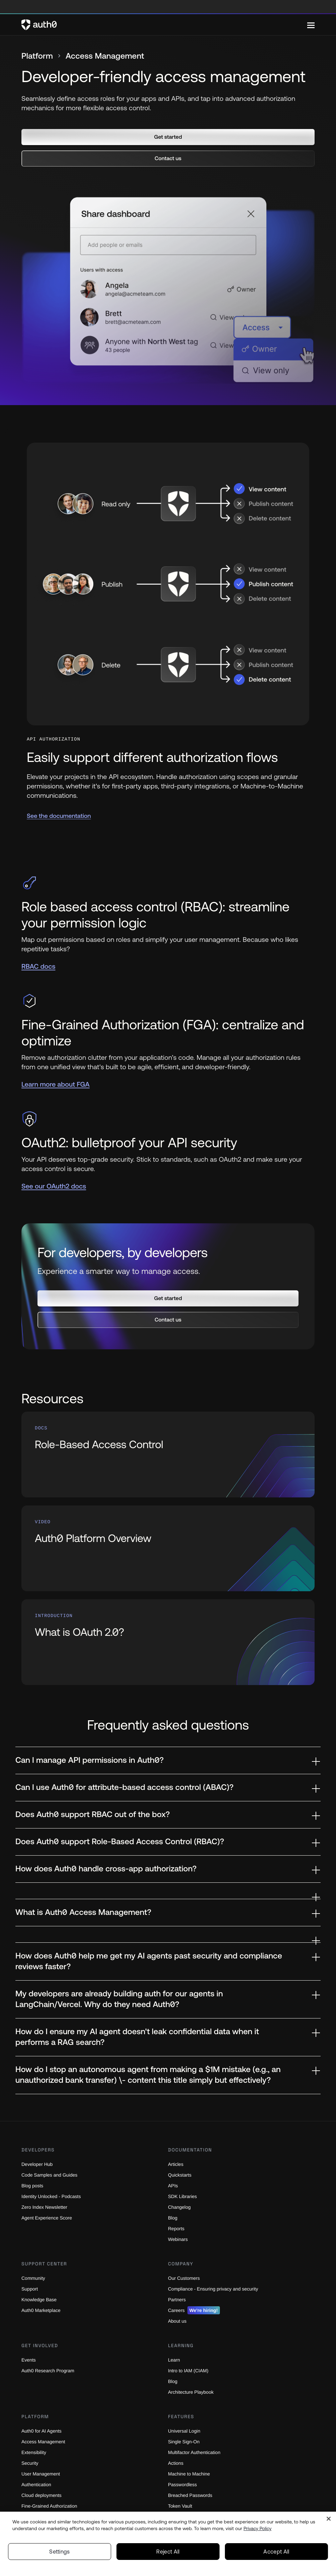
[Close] (328, 2518)
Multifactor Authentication (197, 2452)
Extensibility (35, 2452)
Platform (37, 56)
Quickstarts (181, 2175)
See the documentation (59, 815)
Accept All (276, 2552)
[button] (168, 137)
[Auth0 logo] (164, 24)
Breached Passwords (191, 2495)
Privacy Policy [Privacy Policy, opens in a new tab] (258, 2528)
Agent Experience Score (48, 2217)
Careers (194, 2310)
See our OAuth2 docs (53, 1186)
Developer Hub (38, 2164)
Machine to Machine (190, 2473)
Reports (177, 2228)
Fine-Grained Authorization (51, 2506)
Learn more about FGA (55, 1084)
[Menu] (311, 25)
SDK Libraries (183, 2196)
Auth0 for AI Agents (43, 2431)
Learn (174, 2360)
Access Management (44, 2441)
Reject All (167, 2552)
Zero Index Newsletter (46, 2207)
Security (30, 2463)
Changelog (180, 2207)
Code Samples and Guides (50, 2175)
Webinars (178, 2239)
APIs (173, 2185)
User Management (42, 2473)
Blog (173, 2217)
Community (34, 2278)
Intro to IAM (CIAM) (189, 2370)
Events (28, 2360)
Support (30, 2289)
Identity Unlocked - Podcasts (53, 2196)
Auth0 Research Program (49, 2370)
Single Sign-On (184, 2441)
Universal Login (185, 2431)
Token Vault (181, 2506)
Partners (177, 2299)
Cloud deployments (43, 2495)
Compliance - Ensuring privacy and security (216, 2289)
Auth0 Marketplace (42, 2310)
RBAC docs (38, 966)
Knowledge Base (40, 2299)
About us (178, 2321)
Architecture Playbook (193, 2392)
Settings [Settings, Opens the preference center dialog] (59, 2552)
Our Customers (185, 2278)
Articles (176, 2164)
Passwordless (183, 2484)
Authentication (38, 2484)
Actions (176, 2463)
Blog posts (33, 2185)
